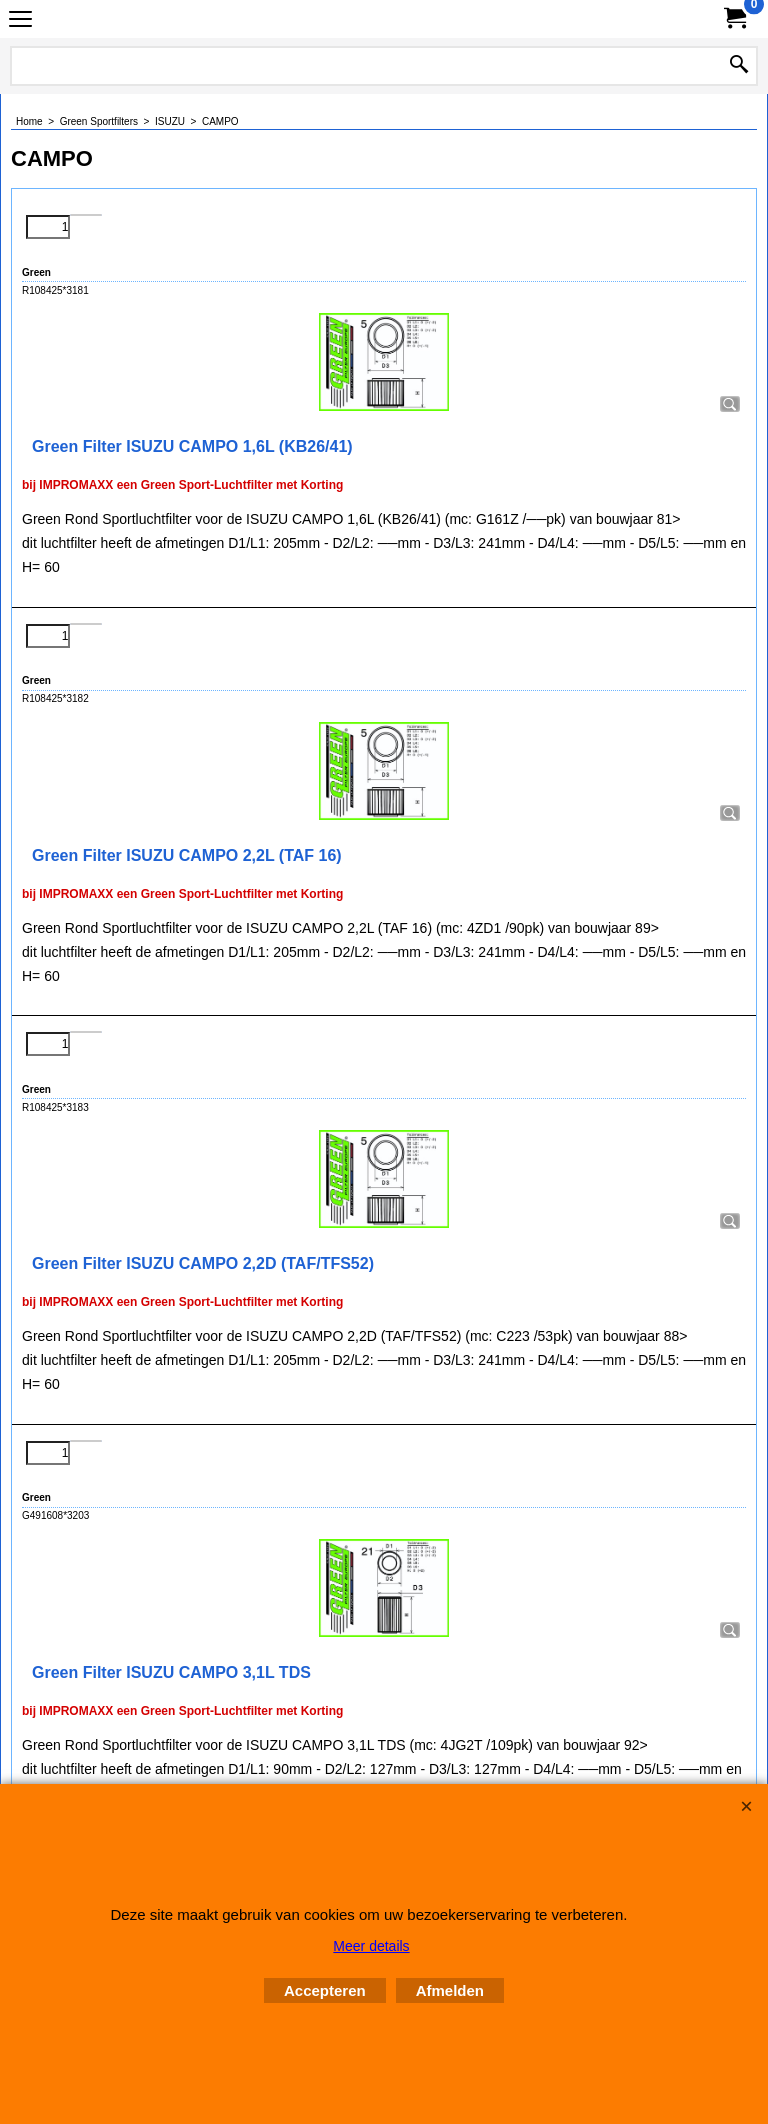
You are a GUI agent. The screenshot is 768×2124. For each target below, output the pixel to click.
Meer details (371, 1946)
